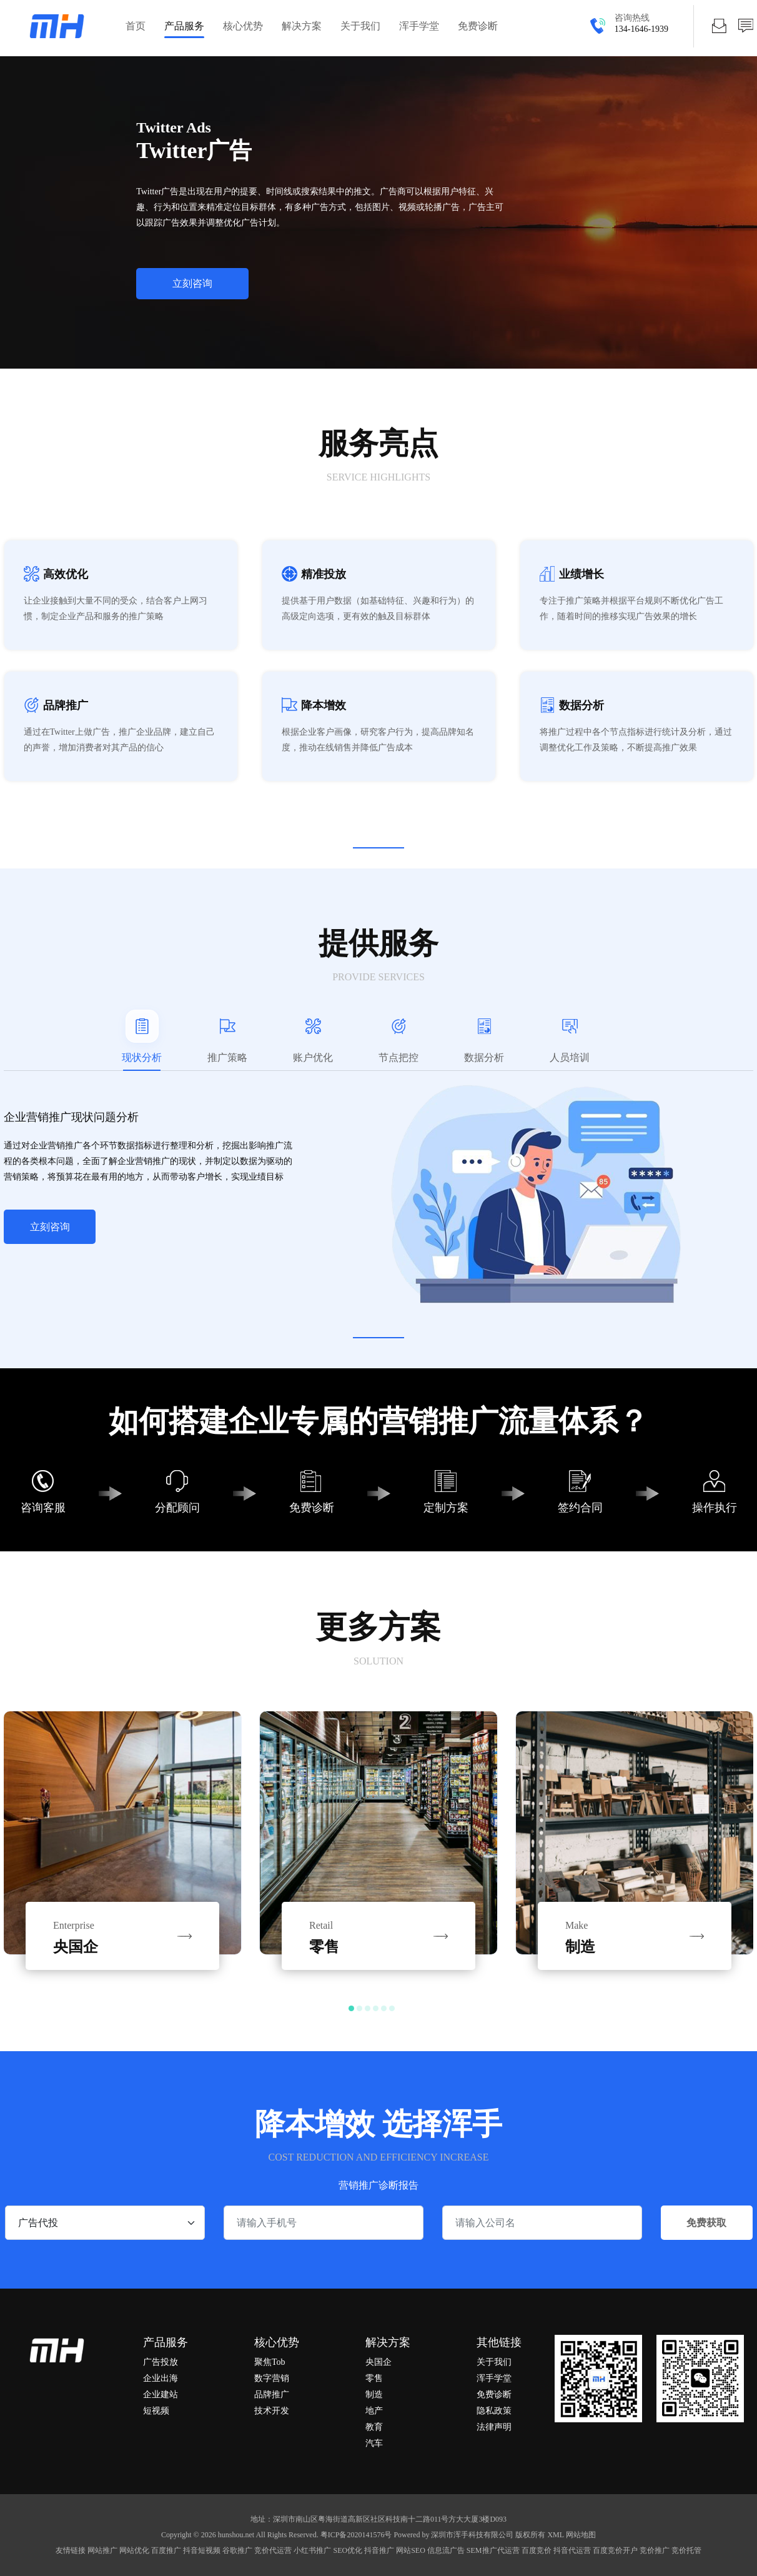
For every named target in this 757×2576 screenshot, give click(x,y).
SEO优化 (347, 2550)
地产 (374, 2410)
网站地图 (580, 2534)
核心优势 (243, 26)
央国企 (378, 2362)
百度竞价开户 (615, 2550)
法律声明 (494, 2427)
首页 (136, 26)
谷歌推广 (237, 2550)
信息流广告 (446, 2550)
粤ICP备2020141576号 (356, 2534)
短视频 (156, 2410)
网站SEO (410, 2550)
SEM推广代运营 (493, 2550)
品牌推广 (271, 2394)
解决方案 (302, 26)
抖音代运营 (572, 2550)
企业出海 (160, 2378)
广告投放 (160, 2362)
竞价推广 (655, 2550)
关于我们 (360, 26)
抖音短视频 (201, 2550)
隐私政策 (494, 2410)
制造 (374, 2394)
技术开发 (271, 2410)
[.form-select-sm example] (105, 2223)
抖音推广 (379, 2550)
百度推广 (166, 2550)
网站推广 (102, 2550)
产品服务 (184, 26)
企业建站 (160, 2394)
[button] (351, 2008)
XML (555, 2534)
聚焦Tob (269, 2362)
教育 (374, 2427)
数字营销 (271, 2378)
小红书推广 (312, 2550)
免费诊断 (478, 26)
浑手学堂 (419, 26)
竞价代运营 (273, 2550)
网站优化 (134, 2550)
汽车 (374, 2443)
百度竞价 (537, 2550)
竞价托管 (686, 2550)
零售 (374, 2378)
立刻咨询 (50, 1226)
